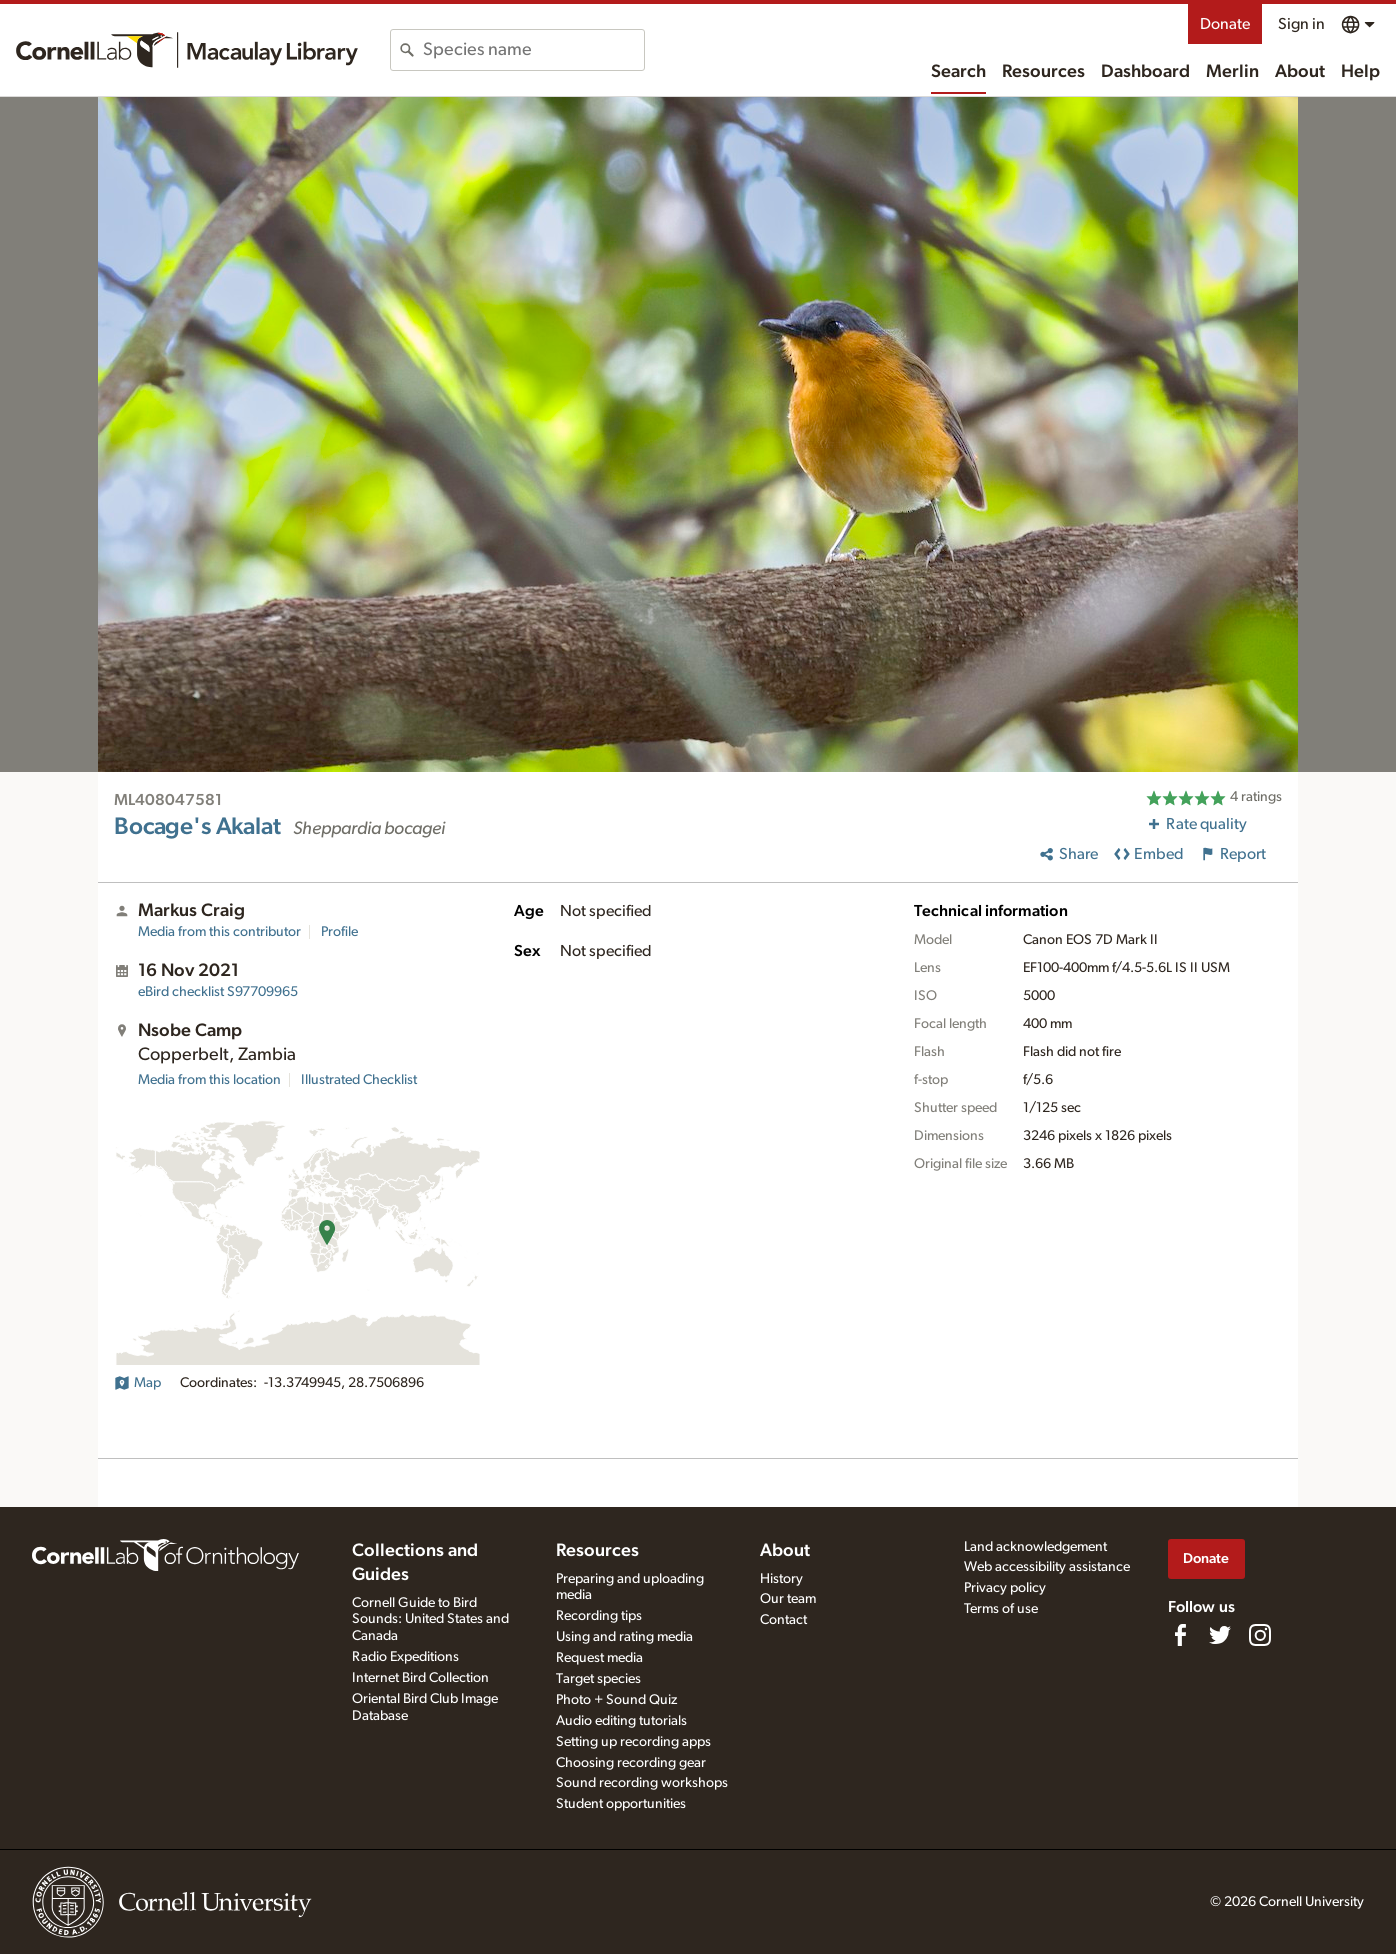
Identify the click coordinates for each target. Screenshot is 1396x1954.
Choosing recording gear (631, 1763)
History (781, 1579)
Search (958, 72)
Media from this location (209, 1080)
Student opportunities (621, 1804)
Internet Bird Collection (420, 1678)
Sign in (1301, 24)
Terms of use (1001, 1609)
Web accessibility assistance (1047, 1567)
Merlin (1232, 72)
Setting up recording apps (633, 1742)
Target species (598, 1679)
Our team (788, 1599)
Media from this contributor (219, 932)
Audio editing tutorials (621, 1721)
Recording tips (599, 1616)
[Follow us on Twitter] (1220, 1635)
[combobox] (533, 50)
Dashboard (1145, 72)
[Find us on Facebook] (1180, 1635)
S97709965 (218, 992)
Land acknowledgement (1035, 1547)
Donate (1225, 24)
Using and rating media (624, 1637)
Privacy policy (1005, 1588)
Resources (1043, 72)
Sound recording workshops (642, 1783)
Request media (599, 1658)
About (1300, 72)
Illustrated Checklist (359, 1080)
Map (137, 1383)
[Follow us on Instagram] (1260, 1635)
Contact (783, 1620)
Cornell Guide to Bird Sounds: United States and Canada (430, 1620)
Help (1360, 72)
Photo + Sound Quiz (616, 1700)
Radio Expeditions (405, 1657)
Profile (339, 932)
